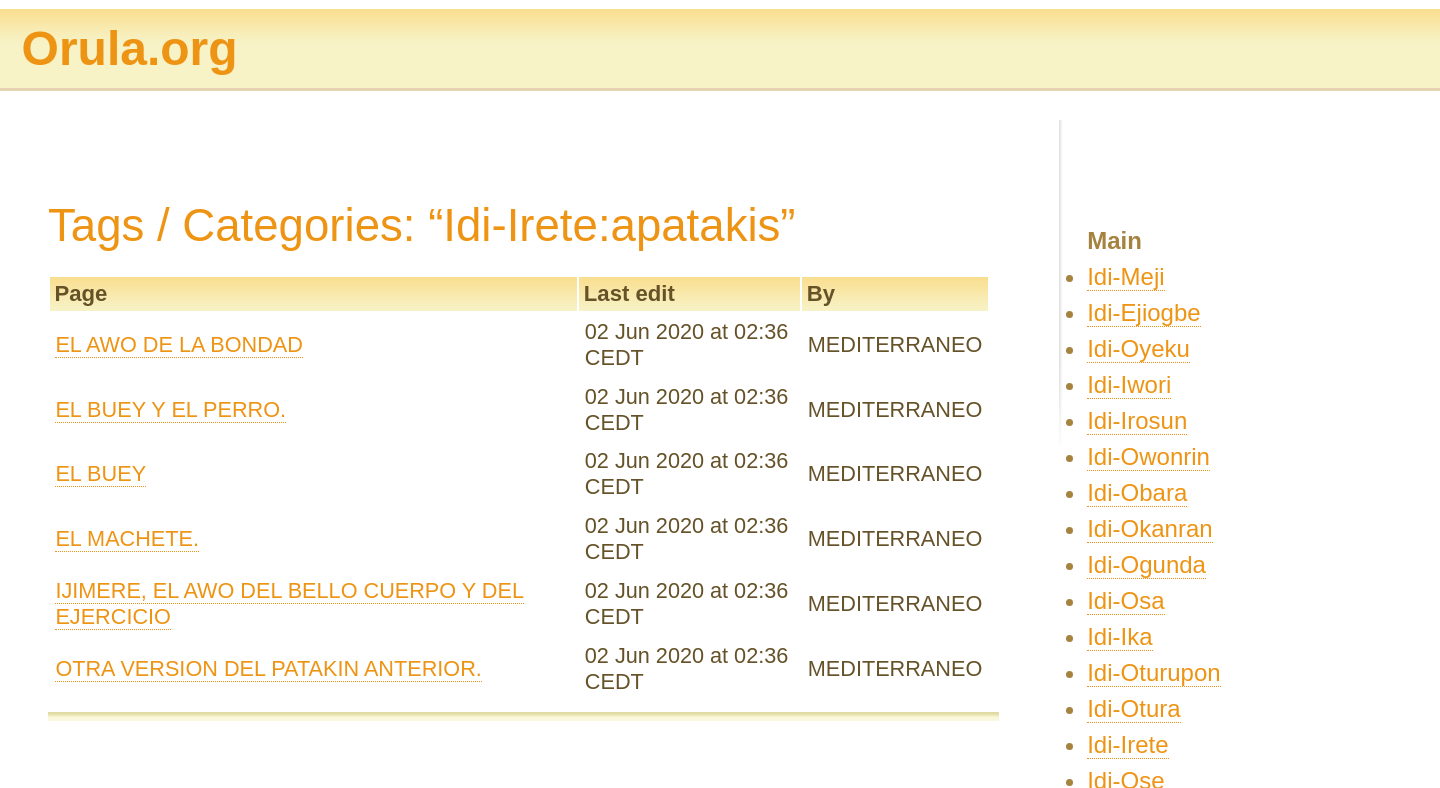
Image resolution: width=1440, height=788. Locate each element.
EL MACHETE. (127, 538)
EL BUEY (100, 473)
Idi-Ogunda (1146, 564)
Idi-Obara (1137, 492)
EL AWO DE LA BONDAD (179, 344)
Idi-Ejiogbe (1143, 312)
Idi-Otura (1133, 708)
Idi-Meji (1125, 276)
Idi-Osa (1125, 600)
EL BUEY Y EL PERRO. (170, 409)
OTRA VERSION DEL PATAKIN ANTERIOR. (268, 668)
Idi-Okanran (1149, 528)
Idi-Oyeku (1138, 348)
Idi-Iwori (1129, 384)
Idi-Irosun (1137, 420)
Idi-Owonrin (1148, 456)
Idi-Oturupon (1153, 672)
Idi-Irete (1127, 744)
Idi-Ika (1119, 636)
